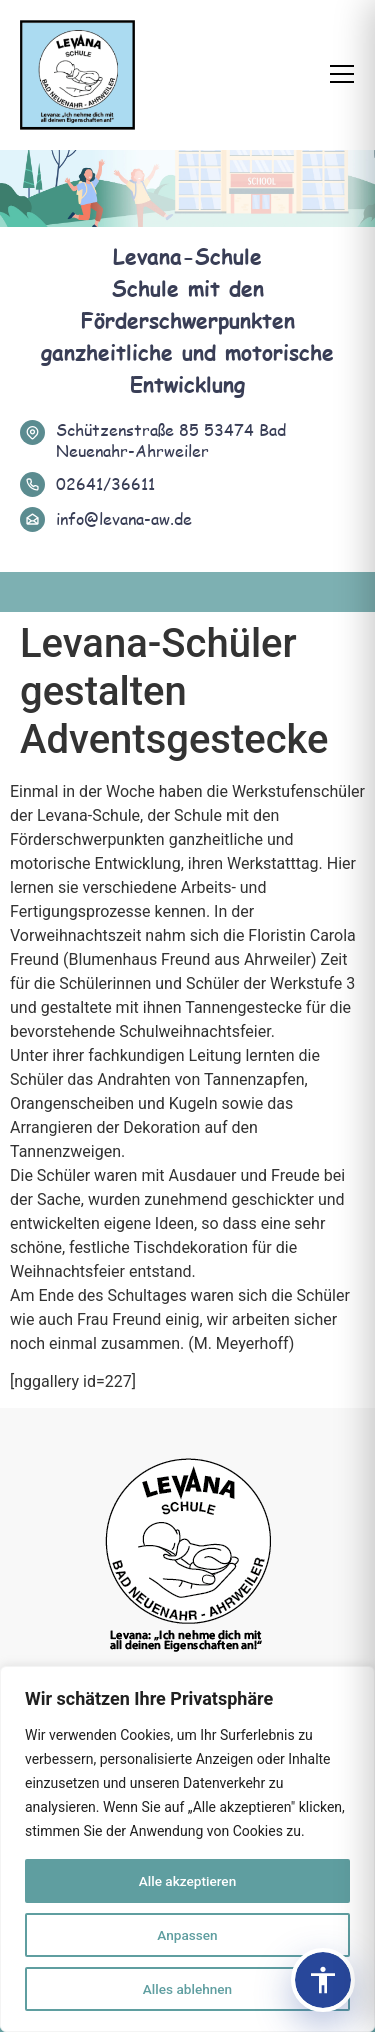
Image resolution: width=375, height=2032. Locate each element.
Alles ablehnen (188, 1989)
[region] (187, 1849)
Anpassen (187, 1935)
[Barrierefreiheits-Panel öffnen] (323, 1980)
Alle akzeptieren (187, 1881)
